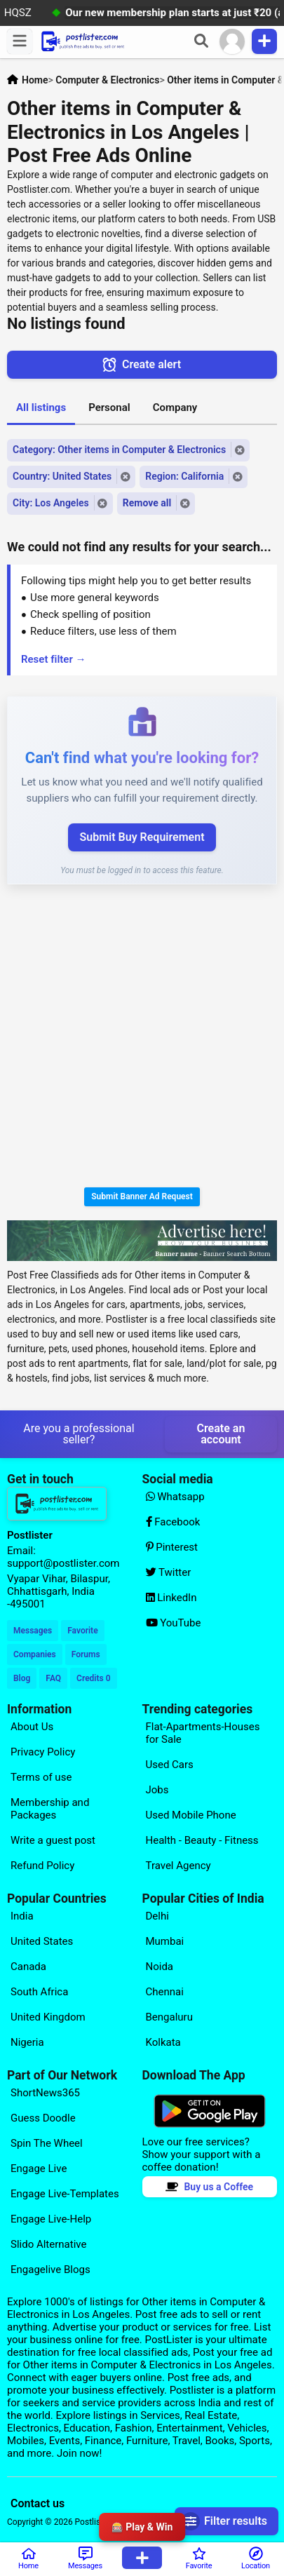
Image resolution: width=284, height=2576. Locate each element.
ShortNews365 (45, 2092)
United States (42, 1941)
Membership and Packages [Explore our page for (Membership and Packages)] (50, 1808)
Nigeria (27, 2042)
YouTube (173, 1623)
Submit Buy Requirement (141, 837)
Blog (21, 1678)
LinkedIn (171, 1597)
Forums (86, 1654)
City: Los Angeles (51, 502)
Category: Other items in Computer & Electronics (119, 449)
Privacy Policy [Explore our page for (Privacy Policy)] (43, 1752)
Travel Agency (178, 1865)
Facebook (173, 1522)
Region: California (184, 476)
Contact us (38, 2503)
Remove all (147, 502)
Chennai (165, 1991)
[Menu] (19, 41)
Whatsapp (175, 1496)
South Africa (39, 1991)
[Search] (201, 41)
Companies (34, 1654)
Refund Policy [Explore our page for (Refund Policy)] (42, 1865)
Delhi (157, 1916)
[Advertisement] (142, 1038)
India (22, 1916)
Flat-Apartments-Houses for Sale (203, 1733)
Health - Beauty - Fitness (202, 1840)
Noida (160, 1966)
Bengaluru (169, 2017)
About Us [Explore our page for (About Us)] (32, 1726)
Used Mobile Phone (191, 1815)
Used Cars (170, 1764)
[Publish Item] (264, 41)
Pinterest (172, 1547)
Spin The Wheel (47, 2143)
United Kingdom (48, 2017)
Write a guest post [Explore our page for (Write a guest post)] (53, 1840)
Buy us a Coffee (209, 2186)
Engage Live (39, 2168)
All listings (41, 407)
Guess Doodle (43, 2118)
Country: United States (62, 476)
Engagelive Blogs (50, 2269)
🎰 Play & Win (142, 2527)
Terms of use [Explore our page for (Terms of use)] (41, 1777)
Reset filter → (53, 659)
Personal (109, 407)
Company (175, 407)
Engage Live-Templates (65, 2193)
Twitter (168, 1572)
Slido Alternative (48, 2244)
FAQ (53, 1678)
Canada (28, 1966)
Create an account (221, 1434)
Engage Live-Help (51, 2219)
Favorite (82, 1631)
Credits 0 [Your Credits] (93, 1678)
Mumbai (165, 1941)
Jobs (157, 1789)
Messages (32, 1631)
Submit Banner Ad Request (142, 1196)
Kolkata (163, 2042)
